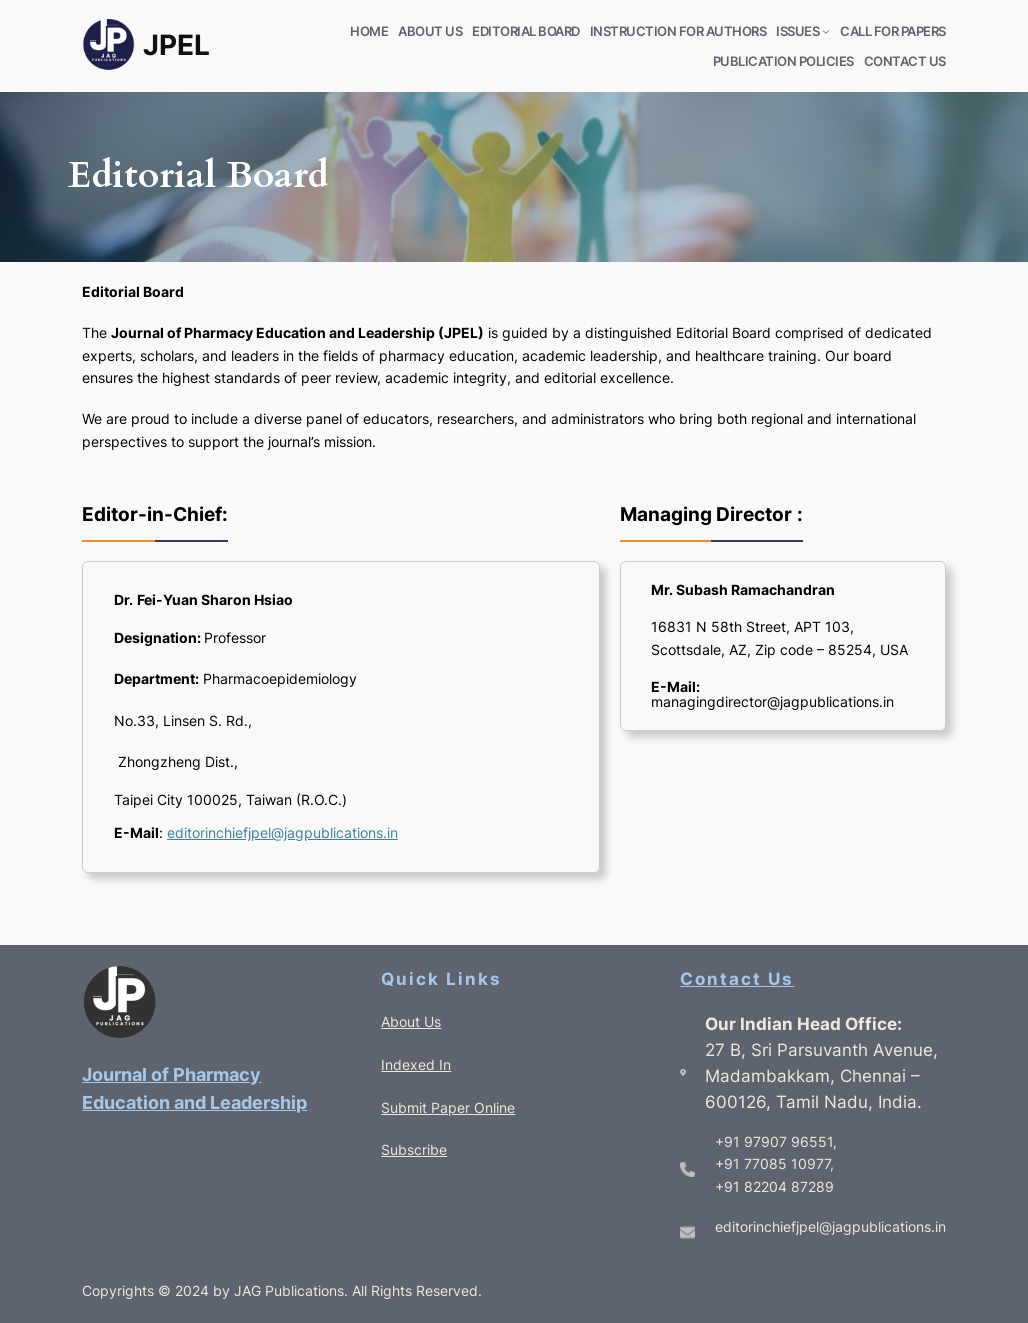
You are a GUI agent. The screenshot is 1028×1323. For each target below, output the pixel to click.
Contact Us (737, 979)
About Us (411, 1021)
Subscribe (414, 1149)
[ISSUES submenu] (826, 31)
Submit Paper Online (448, 1107)
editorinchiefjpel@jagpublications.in (282, 832)
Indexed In (416, 1064)
